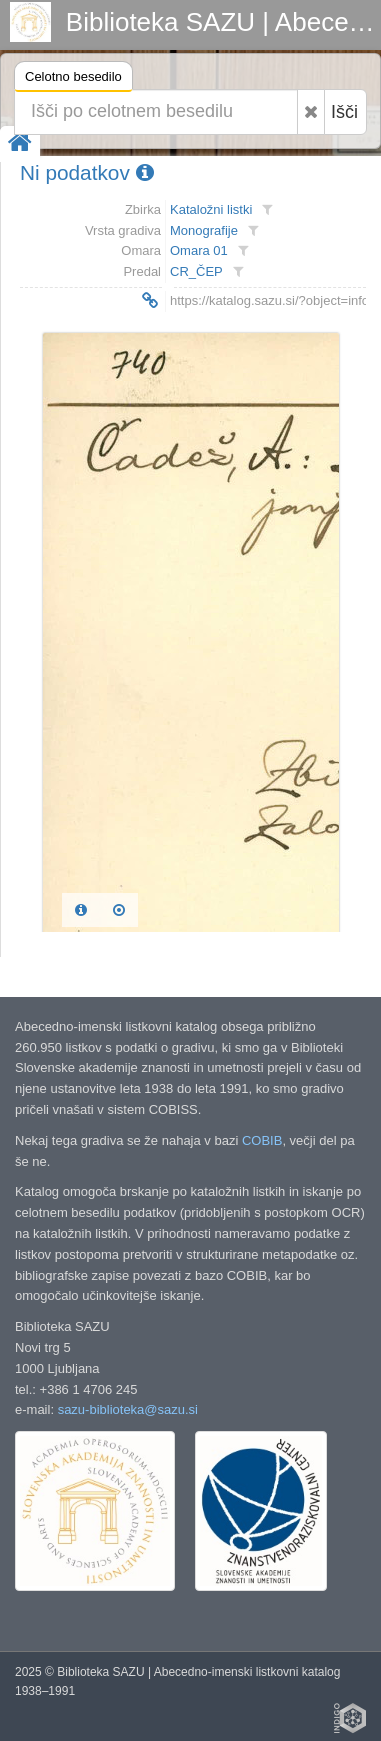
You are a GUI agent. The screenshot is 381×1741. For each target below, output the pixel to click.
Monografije (204, 230)
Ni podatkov (87, 172)
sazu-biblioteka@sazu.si (128, 1409)
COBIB (262, 1140)
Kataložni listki (211, 209)
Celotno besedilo (73, 79)
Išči (344, 112)
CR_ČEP (196, 271)
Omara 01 (199, 250)
